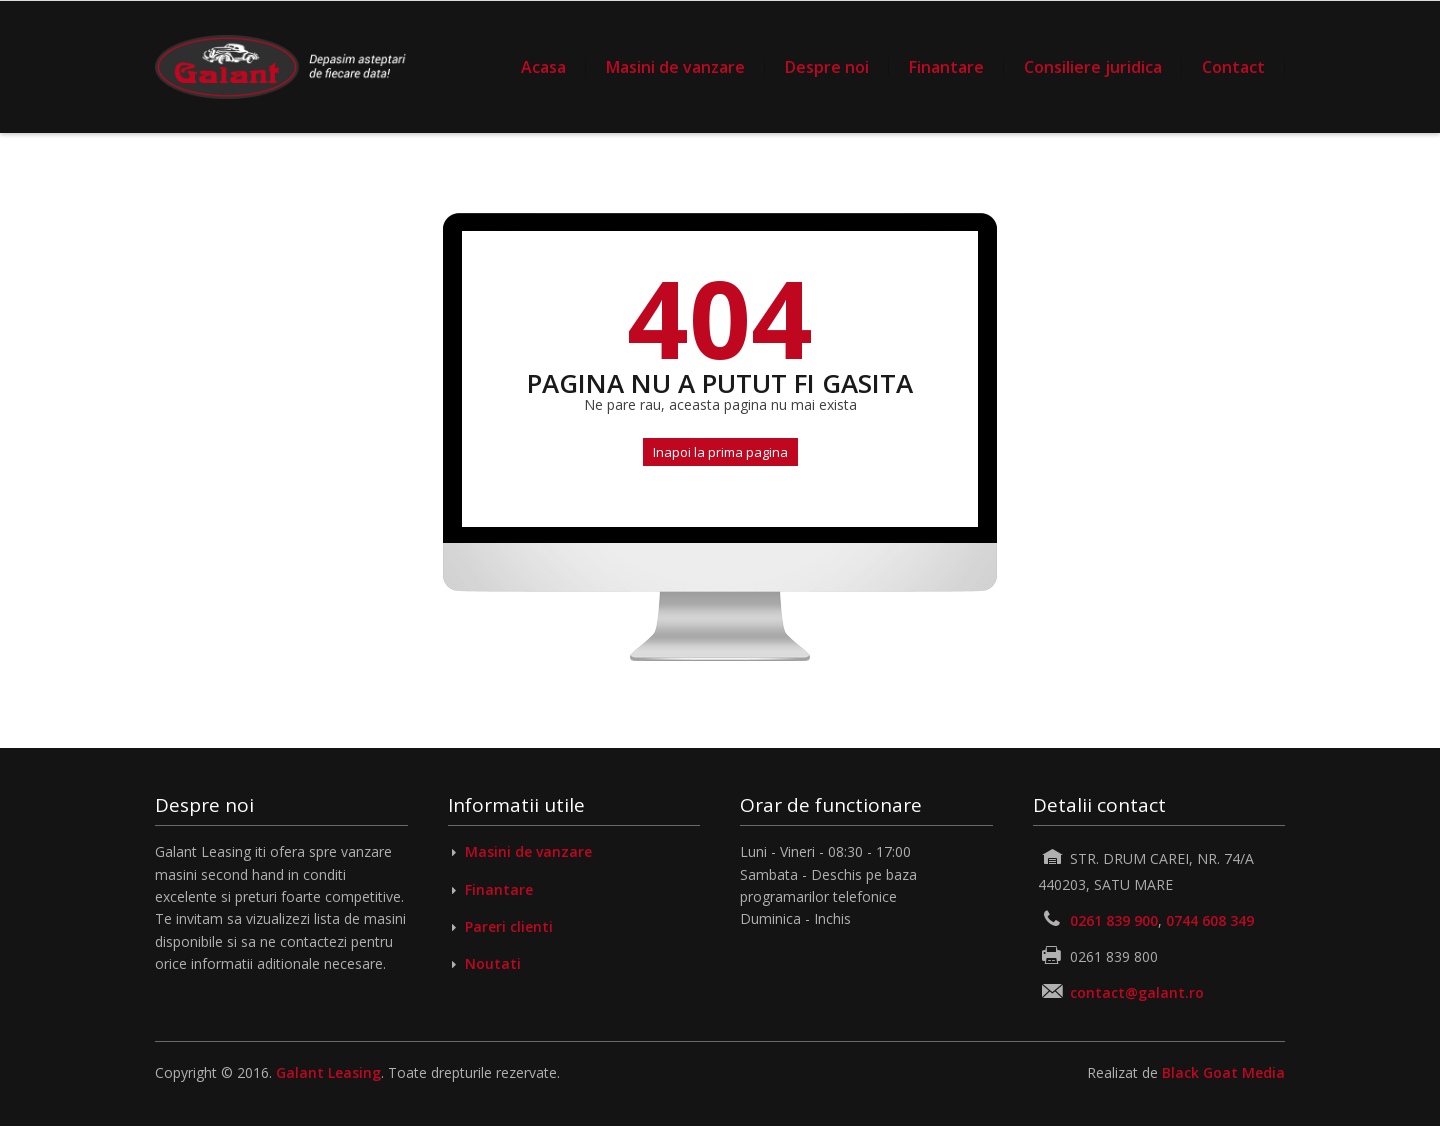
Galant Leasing (328, 1072)
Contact (1233, 67)
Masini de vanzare (675, 67)
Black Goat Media (1223, 1072)
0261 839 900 (1114, 920)
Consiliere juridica (1093, 67)
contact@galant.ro (1137, 992)
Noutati (493, 963)
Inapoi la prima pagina (720, 452)
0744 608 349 (1210, 920)
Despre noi (827, 67)
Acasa (543, 67)
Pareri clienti (509, 926)
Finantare (946, 67)
